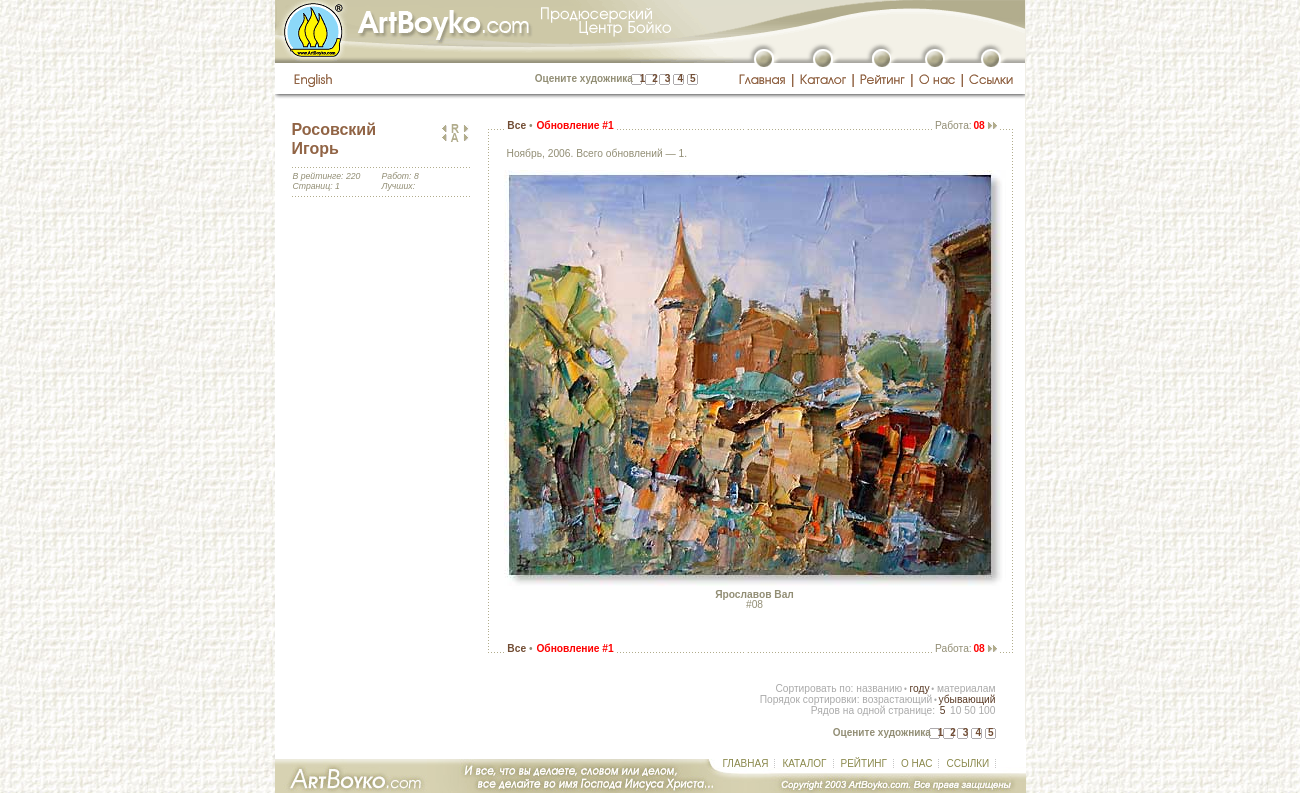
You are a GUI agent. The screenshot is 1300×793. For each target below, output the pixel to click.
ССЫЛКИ (967, 763)
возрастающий (897, 699)
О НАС (916, 763)
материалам (966, 688)
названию (879, 688)
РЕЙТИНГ (864, 763)
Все (516, 125)
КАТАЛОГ (804, 763)
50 (969, 710)
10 (955, 710)
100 (986, 710)
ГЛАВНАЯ (746, 763)
